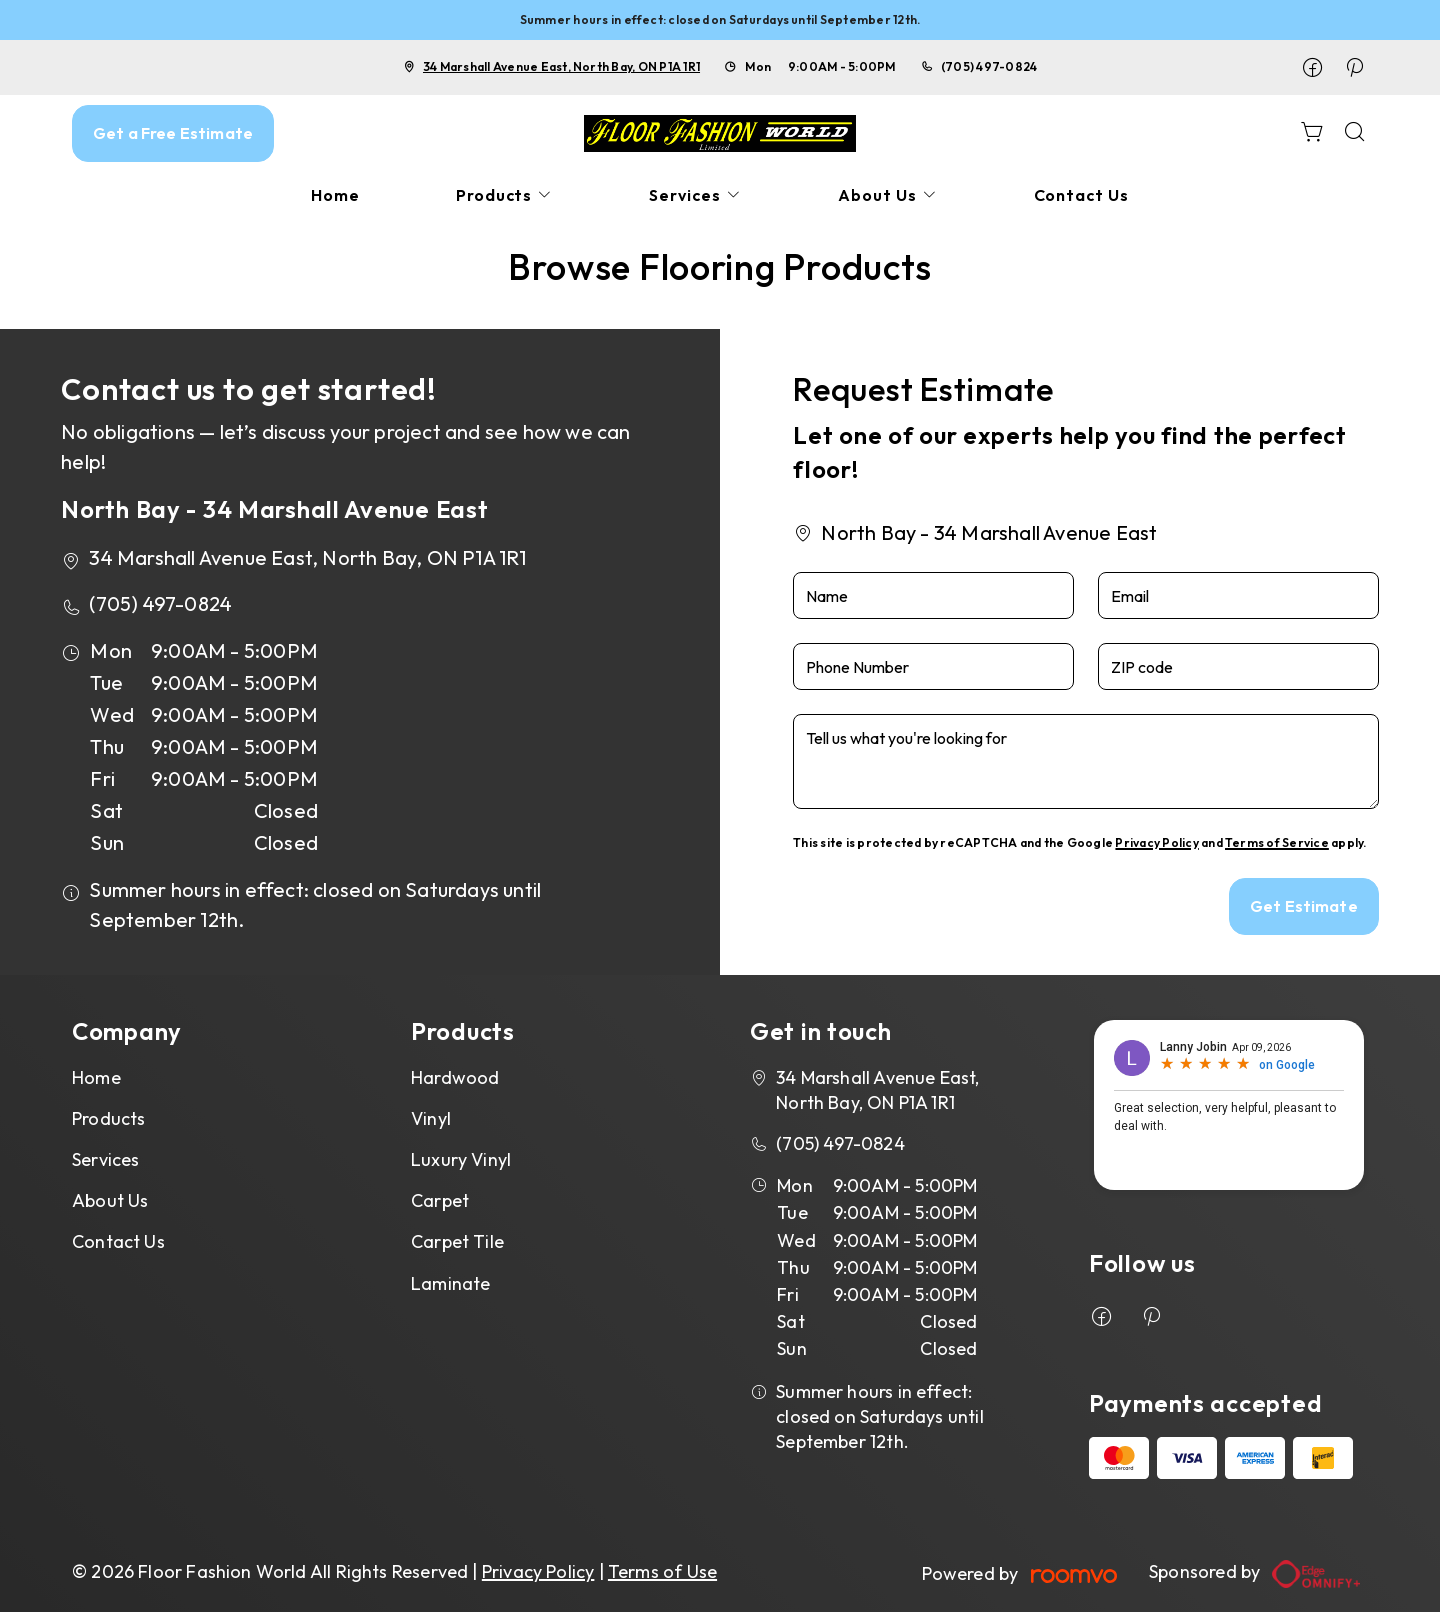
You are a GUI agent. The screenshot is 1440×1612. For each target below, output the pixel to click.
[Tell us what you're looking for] (1086, 761)
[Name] (933, 595)
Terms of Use (662, 1571)
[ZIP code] (1238, 666)
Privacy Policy (1156, 842)
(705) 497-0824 (989, 66)
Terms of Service (1277, 842)
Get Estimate (1304, 906)
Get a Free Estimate (173, 133)
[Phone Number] (933, 666)
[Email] (1238, 595)
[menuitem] (335, 195)
